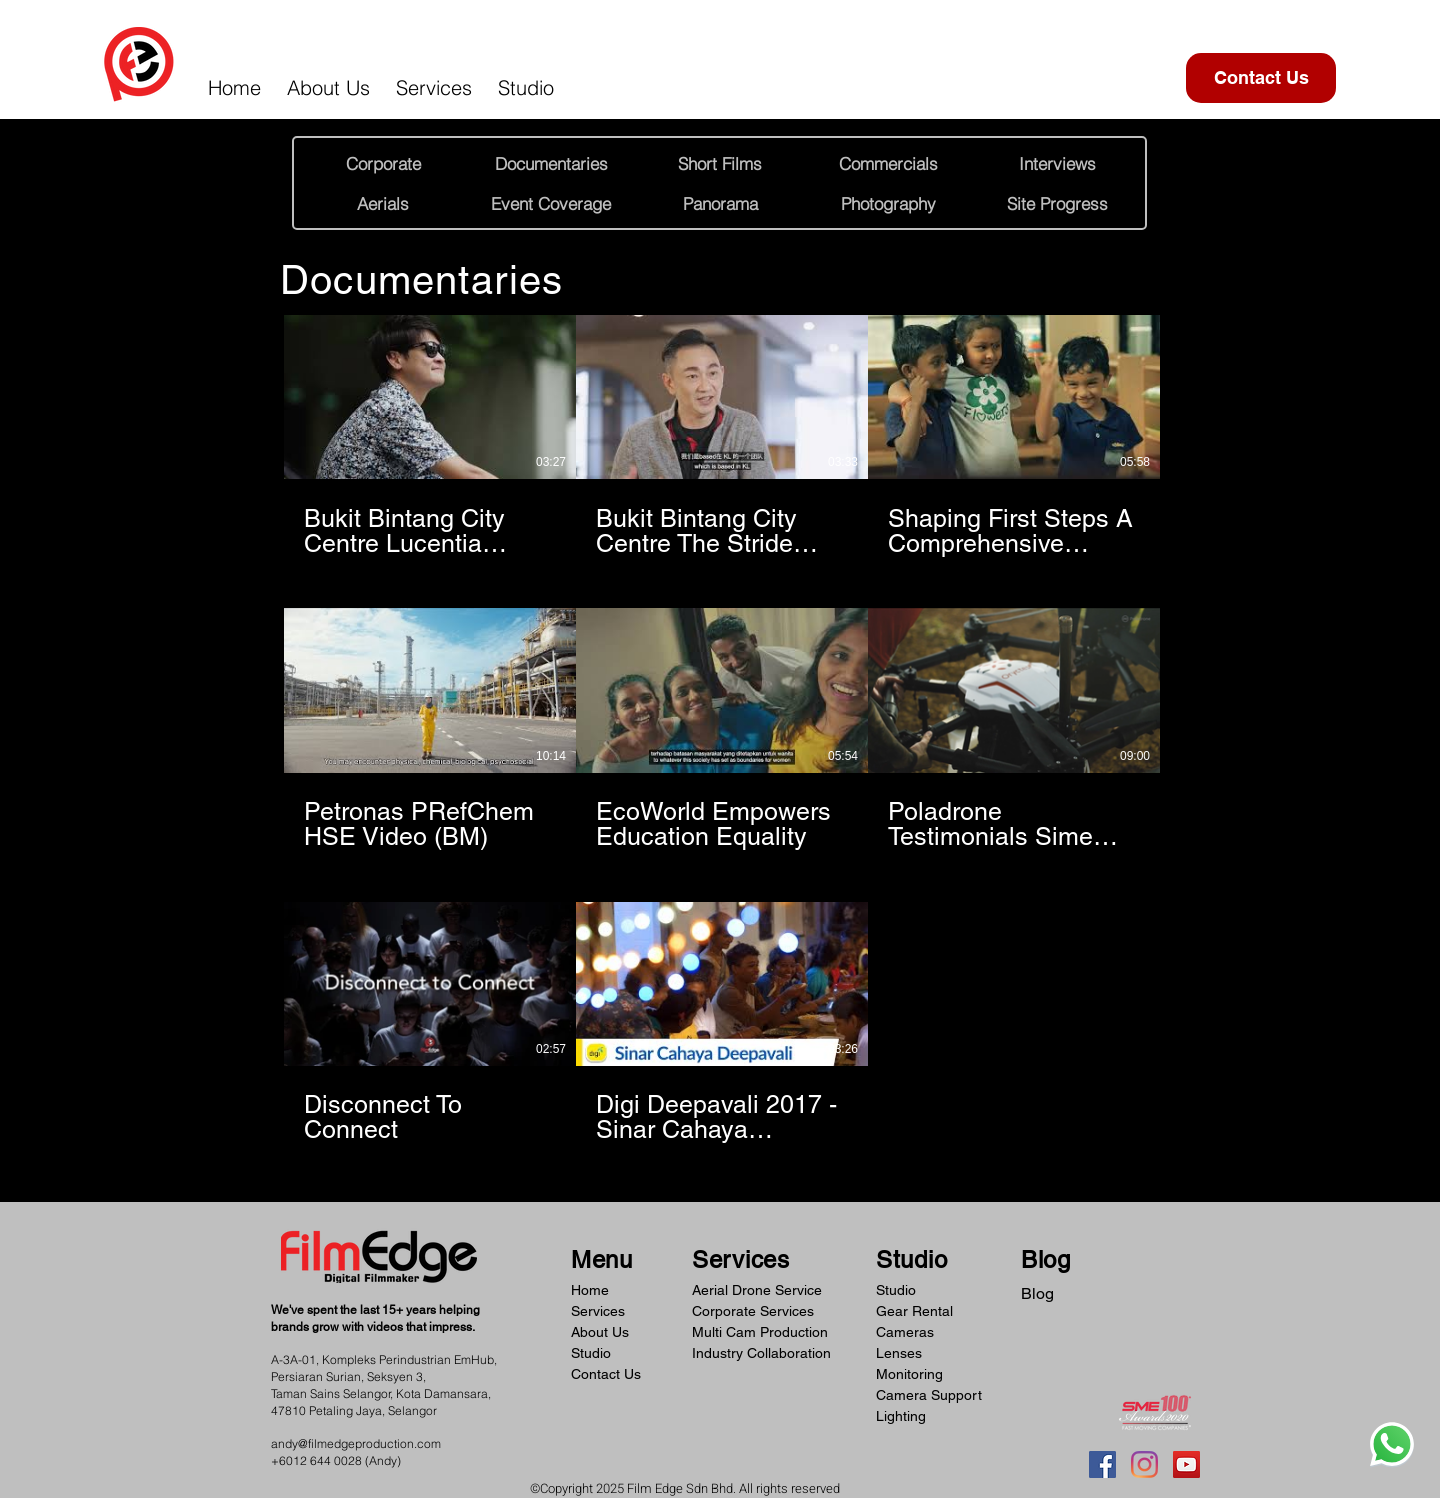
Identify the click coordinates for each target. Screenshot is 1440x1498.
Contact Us (606, 1374)
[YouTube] (1186, 1464)
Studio (591, 1353)
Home (590, 1290)
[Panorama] (720, 203)
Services (598, 1311)
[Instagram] (1144, 1464)
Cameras (905, 1332)
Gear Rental (914, 1311)
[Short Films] (720, 163)
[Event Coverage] (551, 203)
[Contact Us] (1261, 78)
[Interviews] (1057, 163)
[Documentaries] (551, 163)
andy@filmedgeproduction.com (356, 1443)
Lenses (899, 1353)
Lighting (901, 1416)
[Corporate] (383, 163)
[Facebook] (1102, 1464)
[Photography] (888, 203)
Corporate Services (753, 1311)
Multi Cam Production (760, 1332)
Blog (1037, 1293)
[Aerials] (383, 203)
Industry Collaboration (761, 1353)
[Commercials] (888, 163)
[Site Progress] (1057, 203)
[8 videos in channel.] (722, 730)
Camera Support (929, 1395)
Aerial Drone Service (757, 1290)
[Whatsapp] (1392, 1444)
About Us (600, 1332)
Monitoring (909, 1374)
